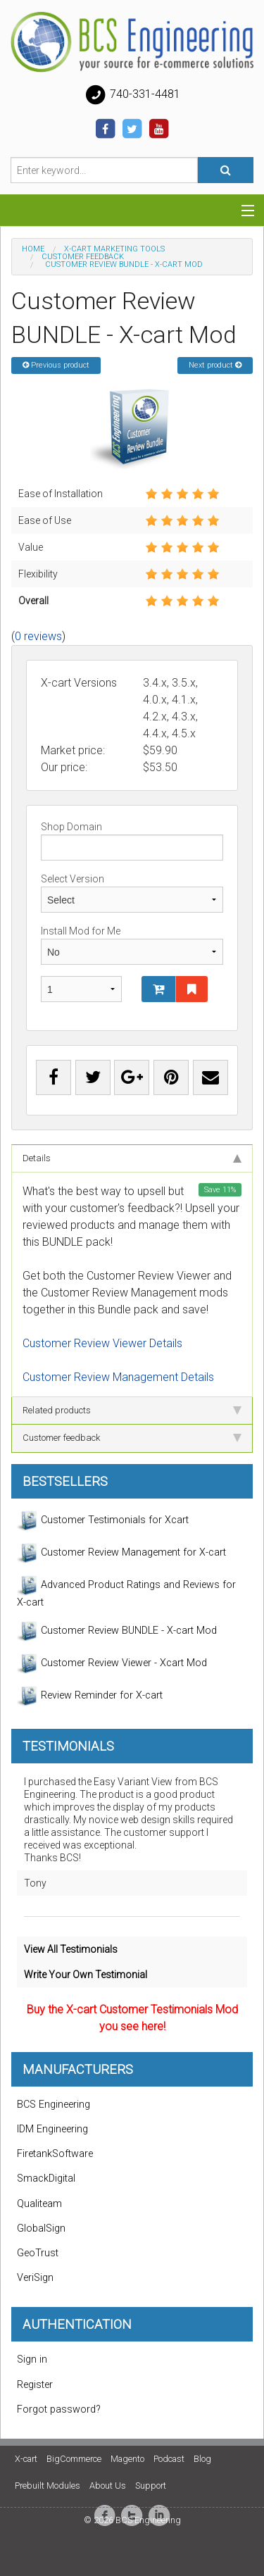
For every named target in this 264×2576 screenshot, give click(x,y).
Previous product (56, 365)
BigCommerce (73, 2458)
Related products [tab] (132, 1410)
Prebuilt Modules (47, 2485)
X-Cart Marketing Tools (114, 249)
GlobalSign (41, 2228)
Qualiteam (39, 2204)
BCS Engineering (53, 2105)
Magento (127, 2458)
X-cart (26, 2458)
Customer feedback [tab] (132, 1437)
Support (150, 2485)
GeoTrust (37, 2253)
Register (35, 2385)
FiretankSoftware (55, 2154)
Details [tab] (132, 1158)
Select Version (132, 893)
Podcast (168, 2458)
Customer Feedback (83, 256)
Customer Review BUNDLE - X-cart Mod (117, 1631)
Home (33, 249)
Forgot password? (59, 2409)
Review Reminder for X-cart (90, 1695)
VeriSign (35, 2278)
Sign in (32, 2359)
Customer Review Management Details (118, 1377)
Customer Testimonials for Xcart (103, 1520)
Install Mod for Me (132, 945)
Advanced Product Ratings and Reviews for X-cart (126, 1591)
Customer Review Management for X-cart (121, 1552)
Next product (215, 365)
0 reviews (38, 636)
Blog (202, 2458)
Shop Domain (132, 841)
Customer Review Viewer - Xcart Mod (112, 1663)
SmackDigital (46, 2178)
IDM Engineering (52, 2129)
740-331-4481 (132, 95)
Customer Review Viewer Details (102, 1343)
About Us (107, 2485)
